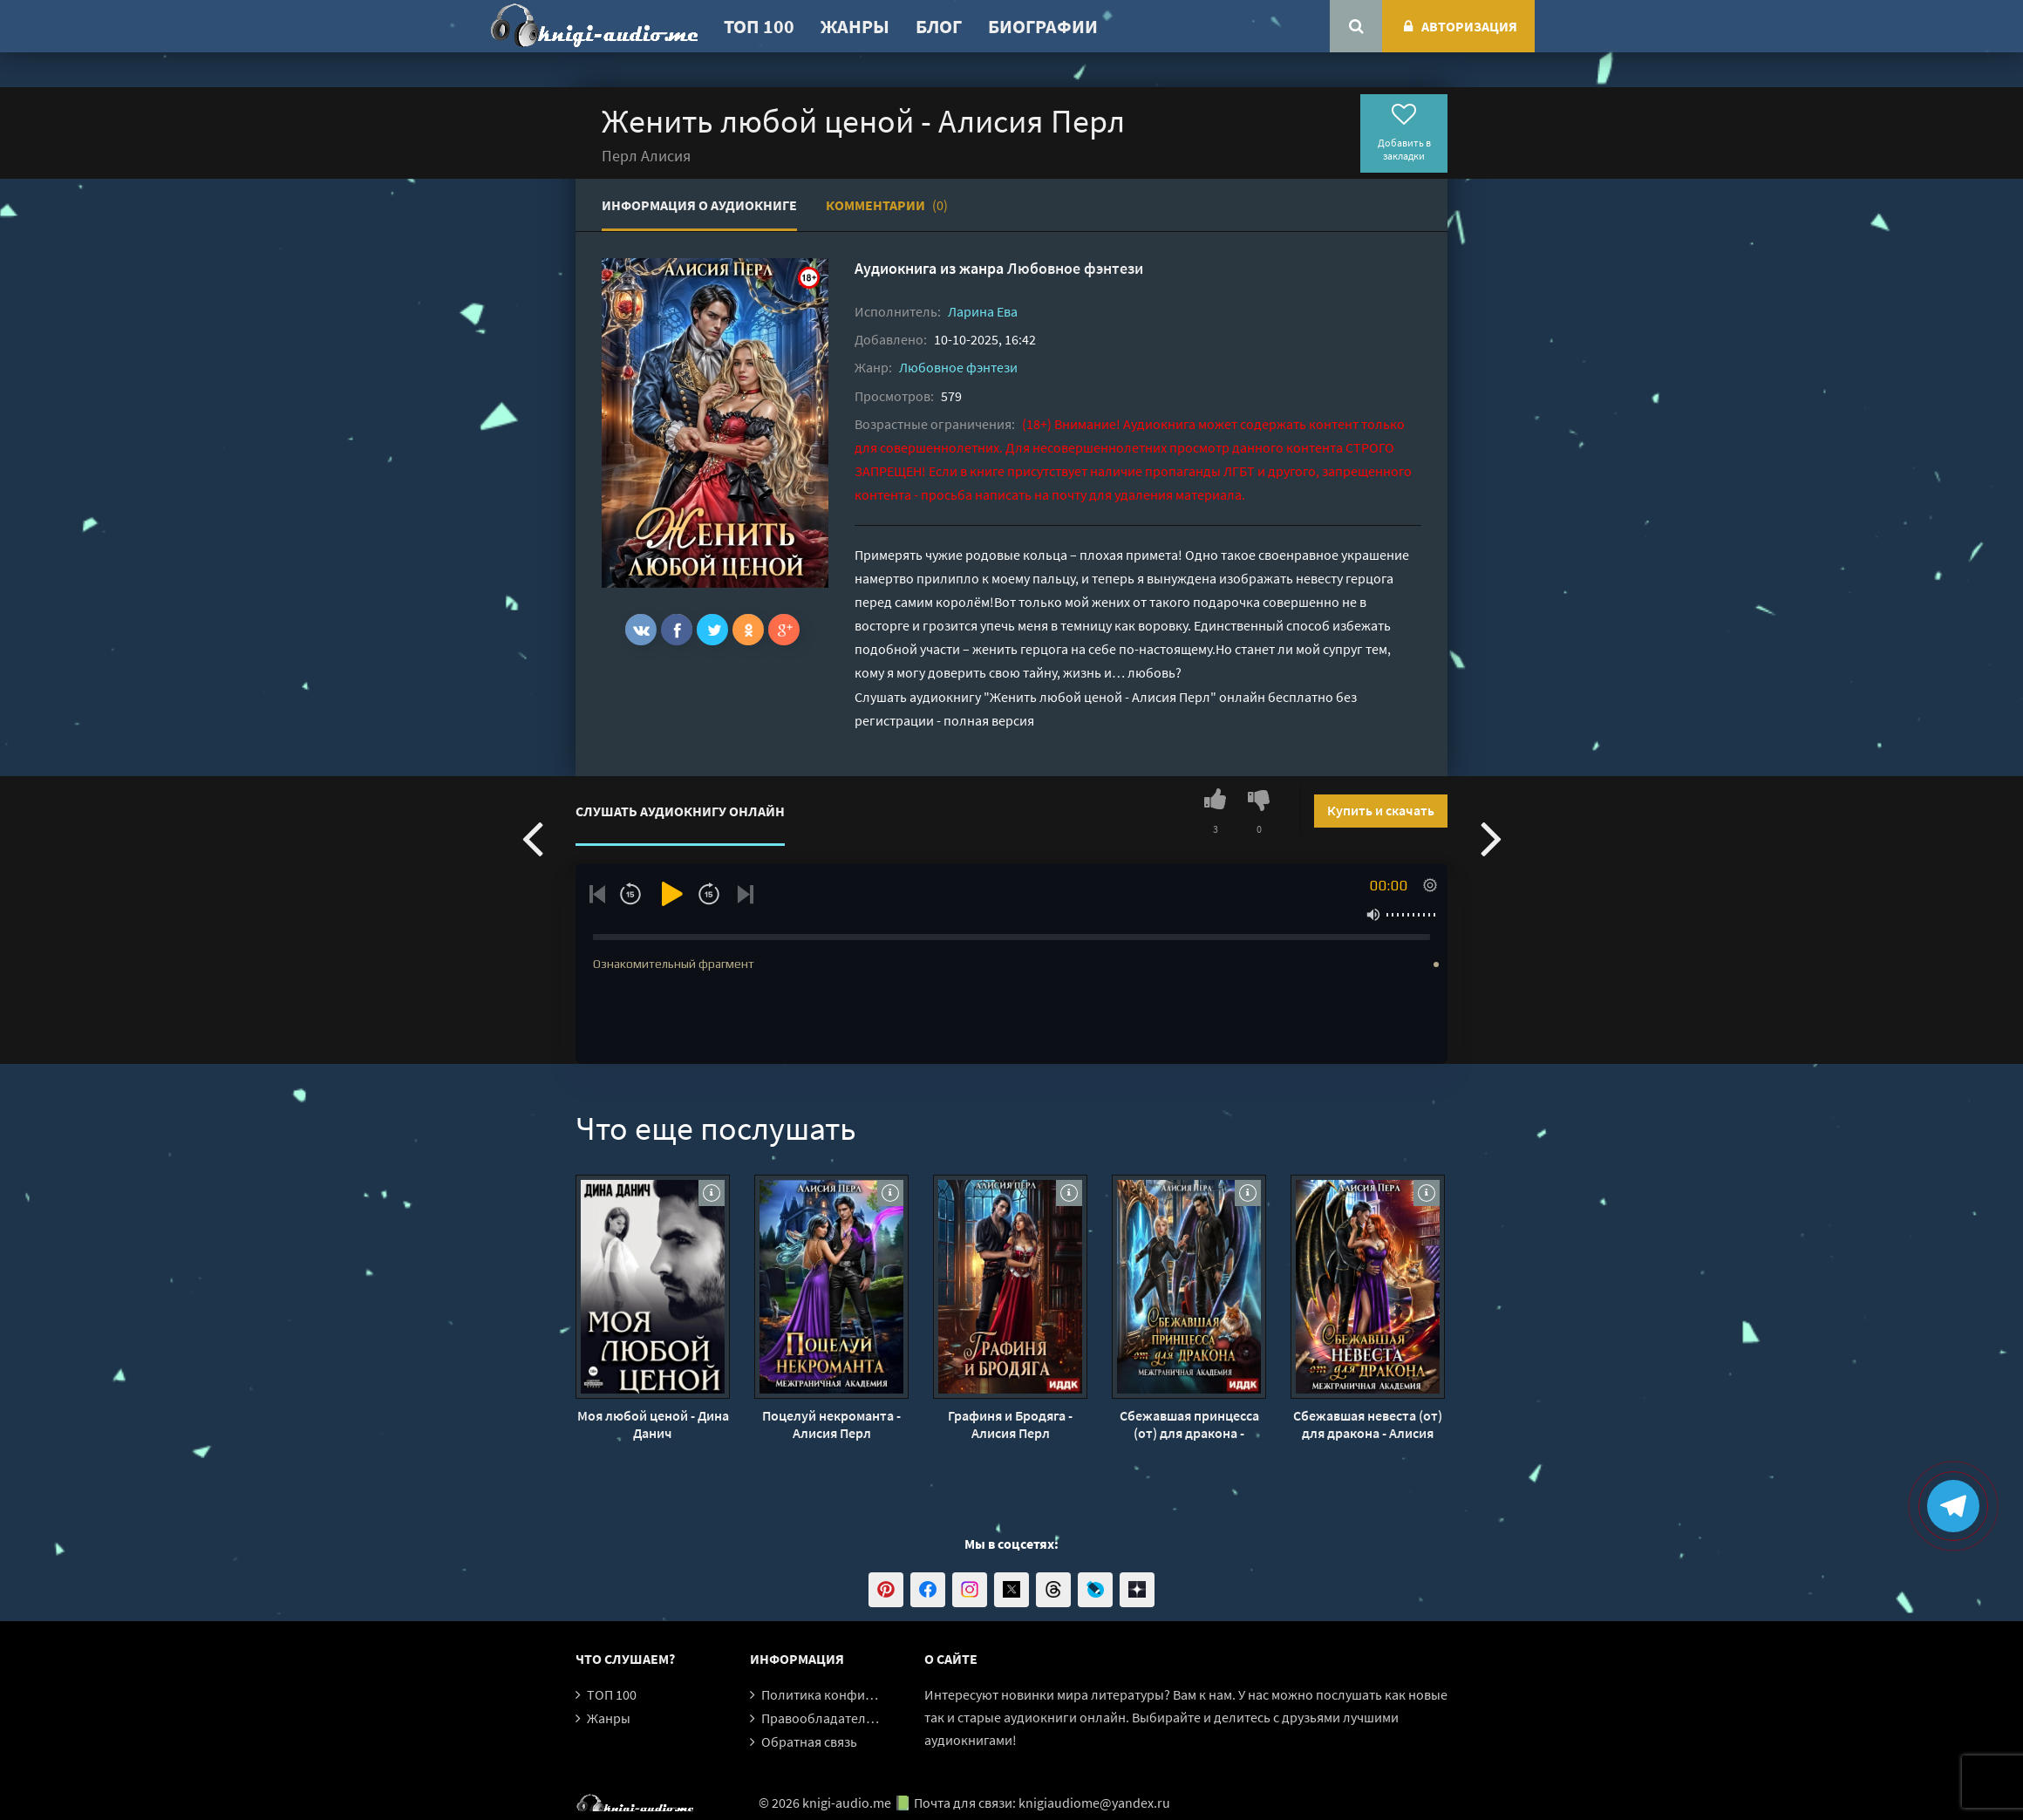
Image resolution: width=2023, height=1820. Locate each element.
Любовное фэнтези (1075, 268)
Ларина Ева (983, 311)
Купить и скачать (1380, 810)
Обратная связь (809, 1741)
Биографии (1043, 26)
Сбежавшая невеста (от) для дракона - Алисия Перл (1367, 1424)
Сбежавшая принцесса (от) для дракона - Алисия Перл (1189, 1424)
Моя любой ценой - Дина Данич (653, 1424)
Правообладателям (821, 1718)
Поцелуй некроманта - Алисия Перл (831, 1424)
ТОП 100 (759, 26)
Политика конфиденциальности (861, 1694)
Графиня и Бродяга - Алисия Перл (1010, 1424)
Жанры (855, 26)
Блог (939, 26)
